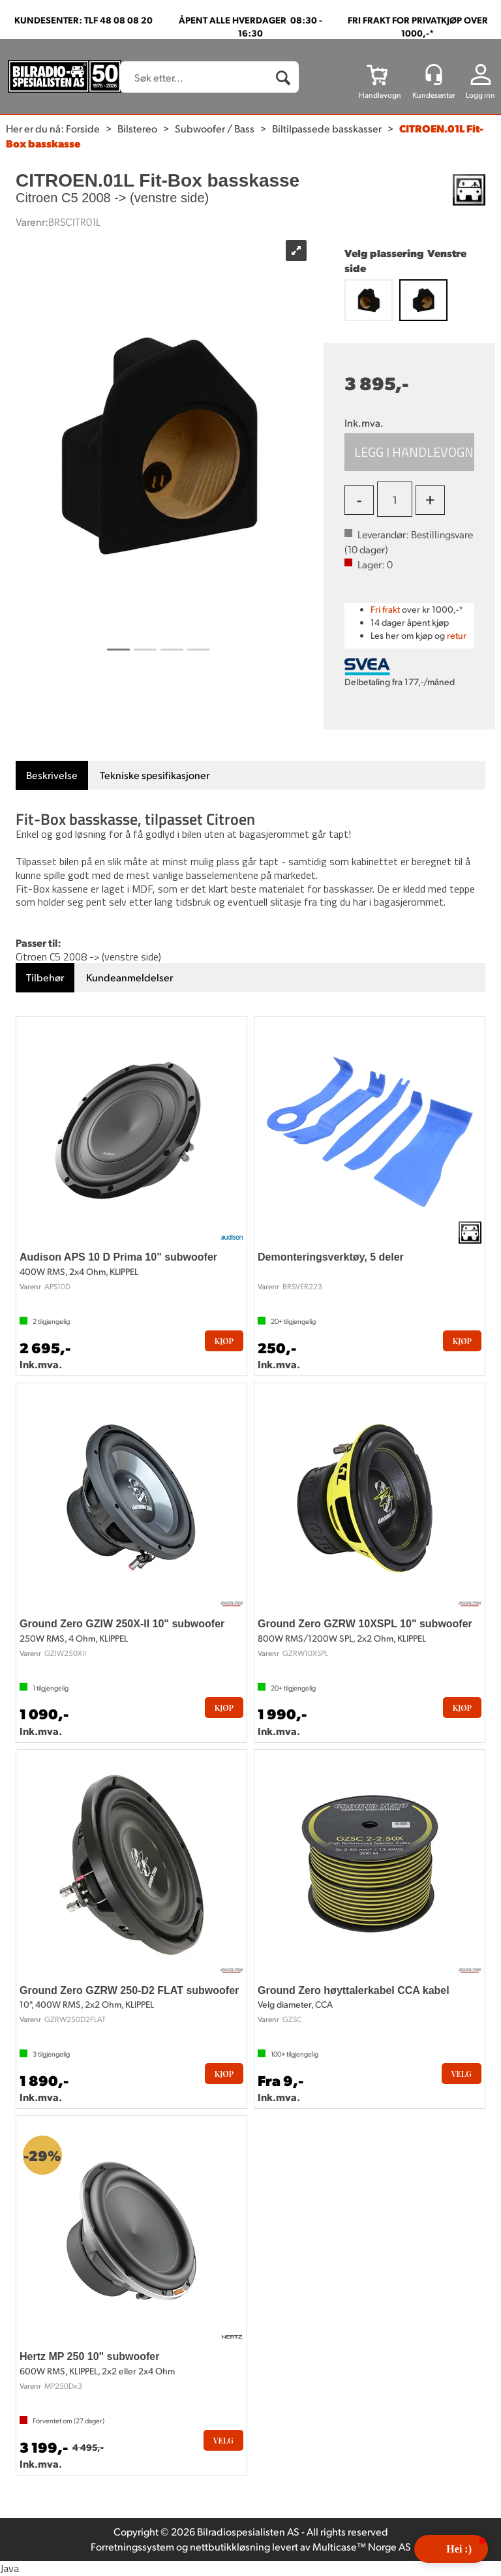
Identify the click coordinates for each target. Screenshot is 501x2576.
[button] (451, 2549)
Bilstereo (137, 128)
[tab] (52, 775)
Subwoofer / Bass (214, 128)
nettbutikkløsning (230, 2546)
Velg (461, 2073)
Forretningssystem (132, 2546)
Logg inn (480, 95)
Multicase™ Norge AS (361, 2546)
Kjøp (409, 452)
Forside (83, 128)
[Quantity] (394, 499)
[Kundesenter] (433, 74)
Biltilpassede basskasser (327, 128)
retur (456, 635)
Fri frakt (385, 609)
